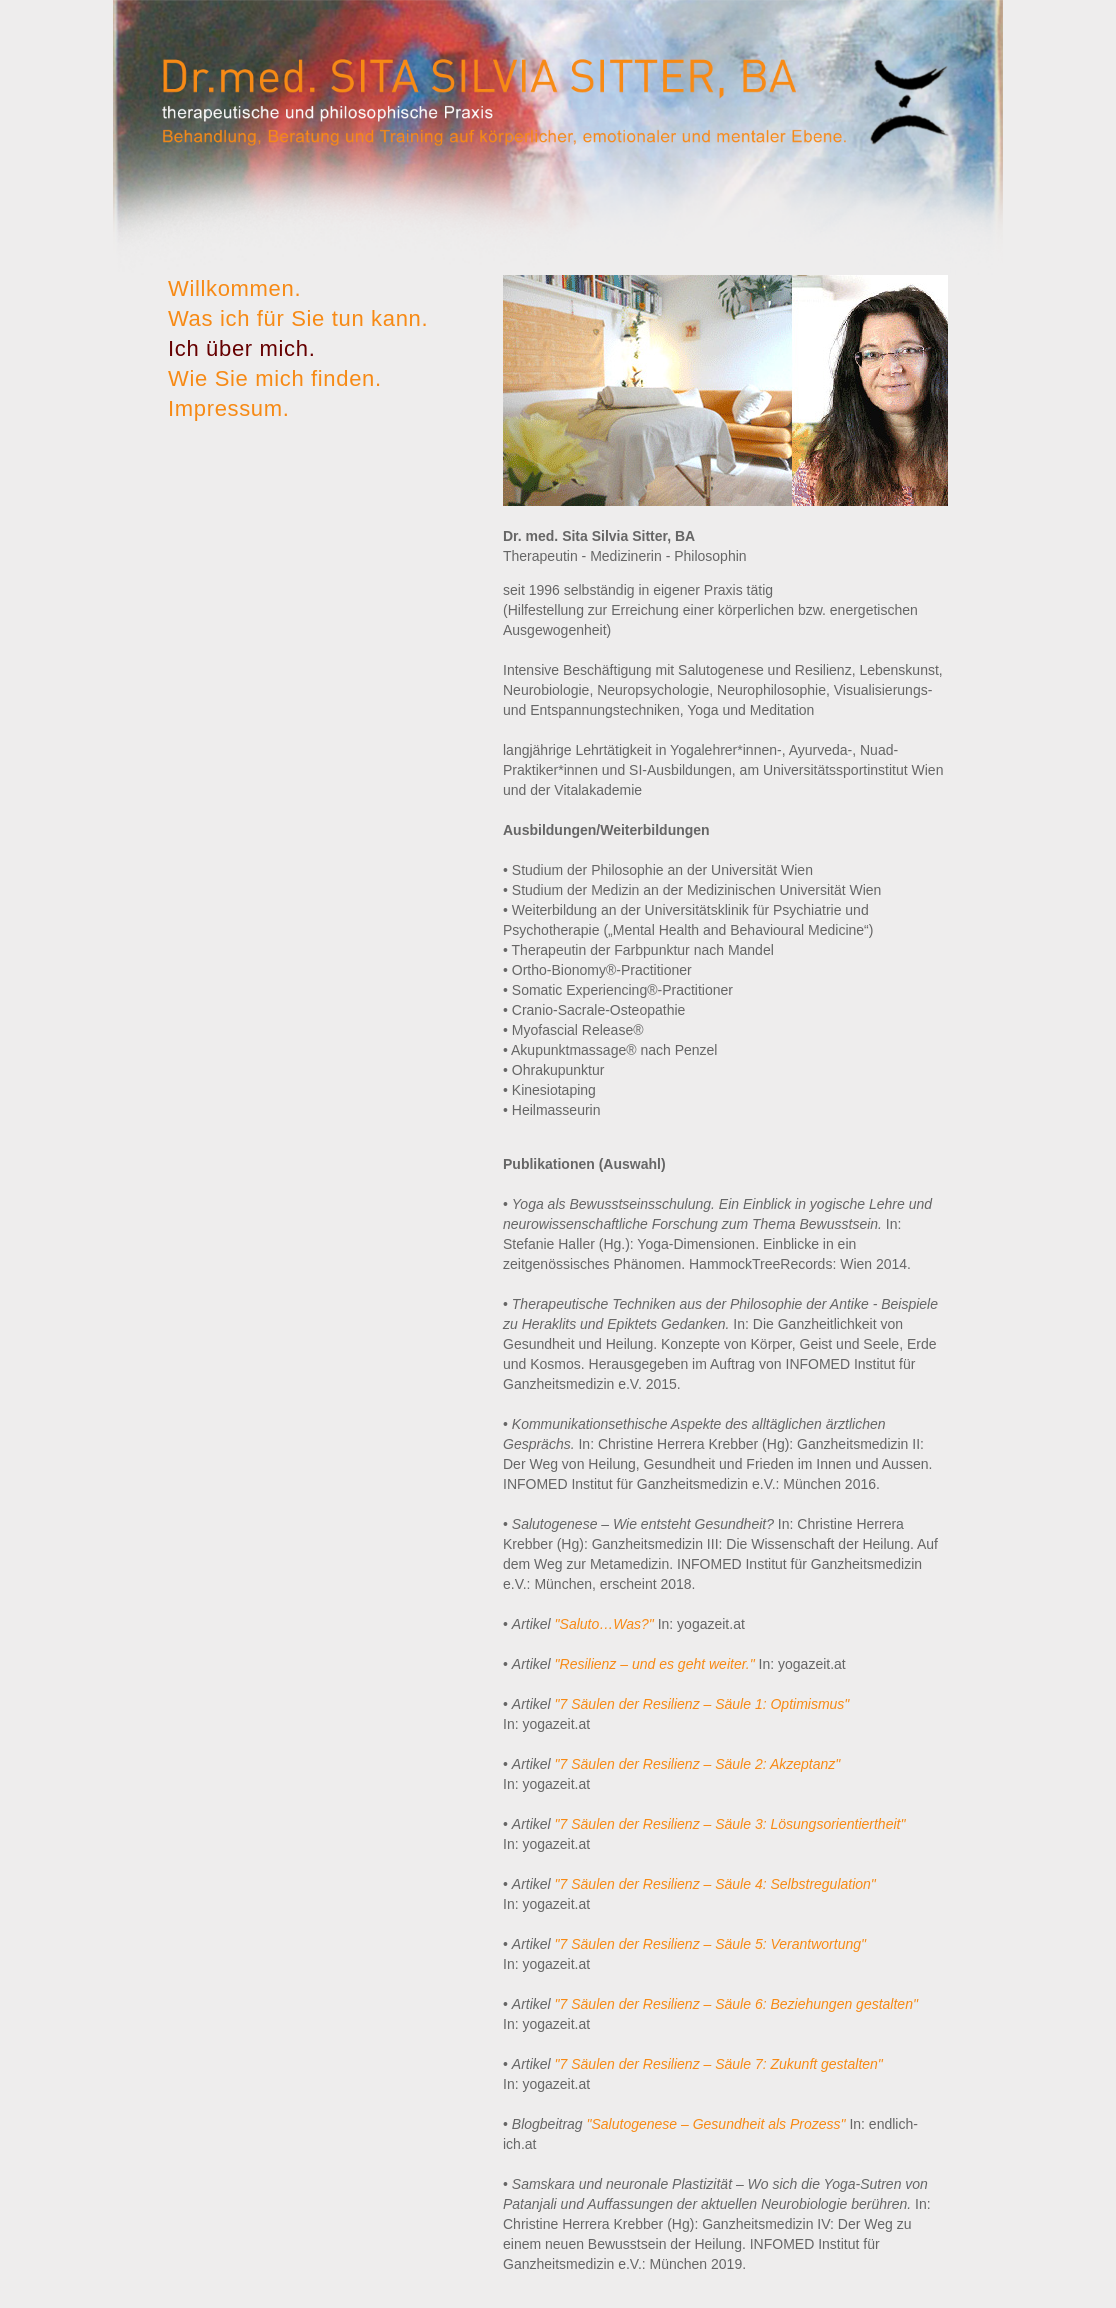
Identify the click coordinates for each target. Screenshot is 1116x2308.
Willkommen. (234, 288)
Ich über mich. (241, 348)
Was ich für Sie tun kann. (298, 318)
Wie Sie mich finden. (275, 378)
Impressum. (229, 408)
